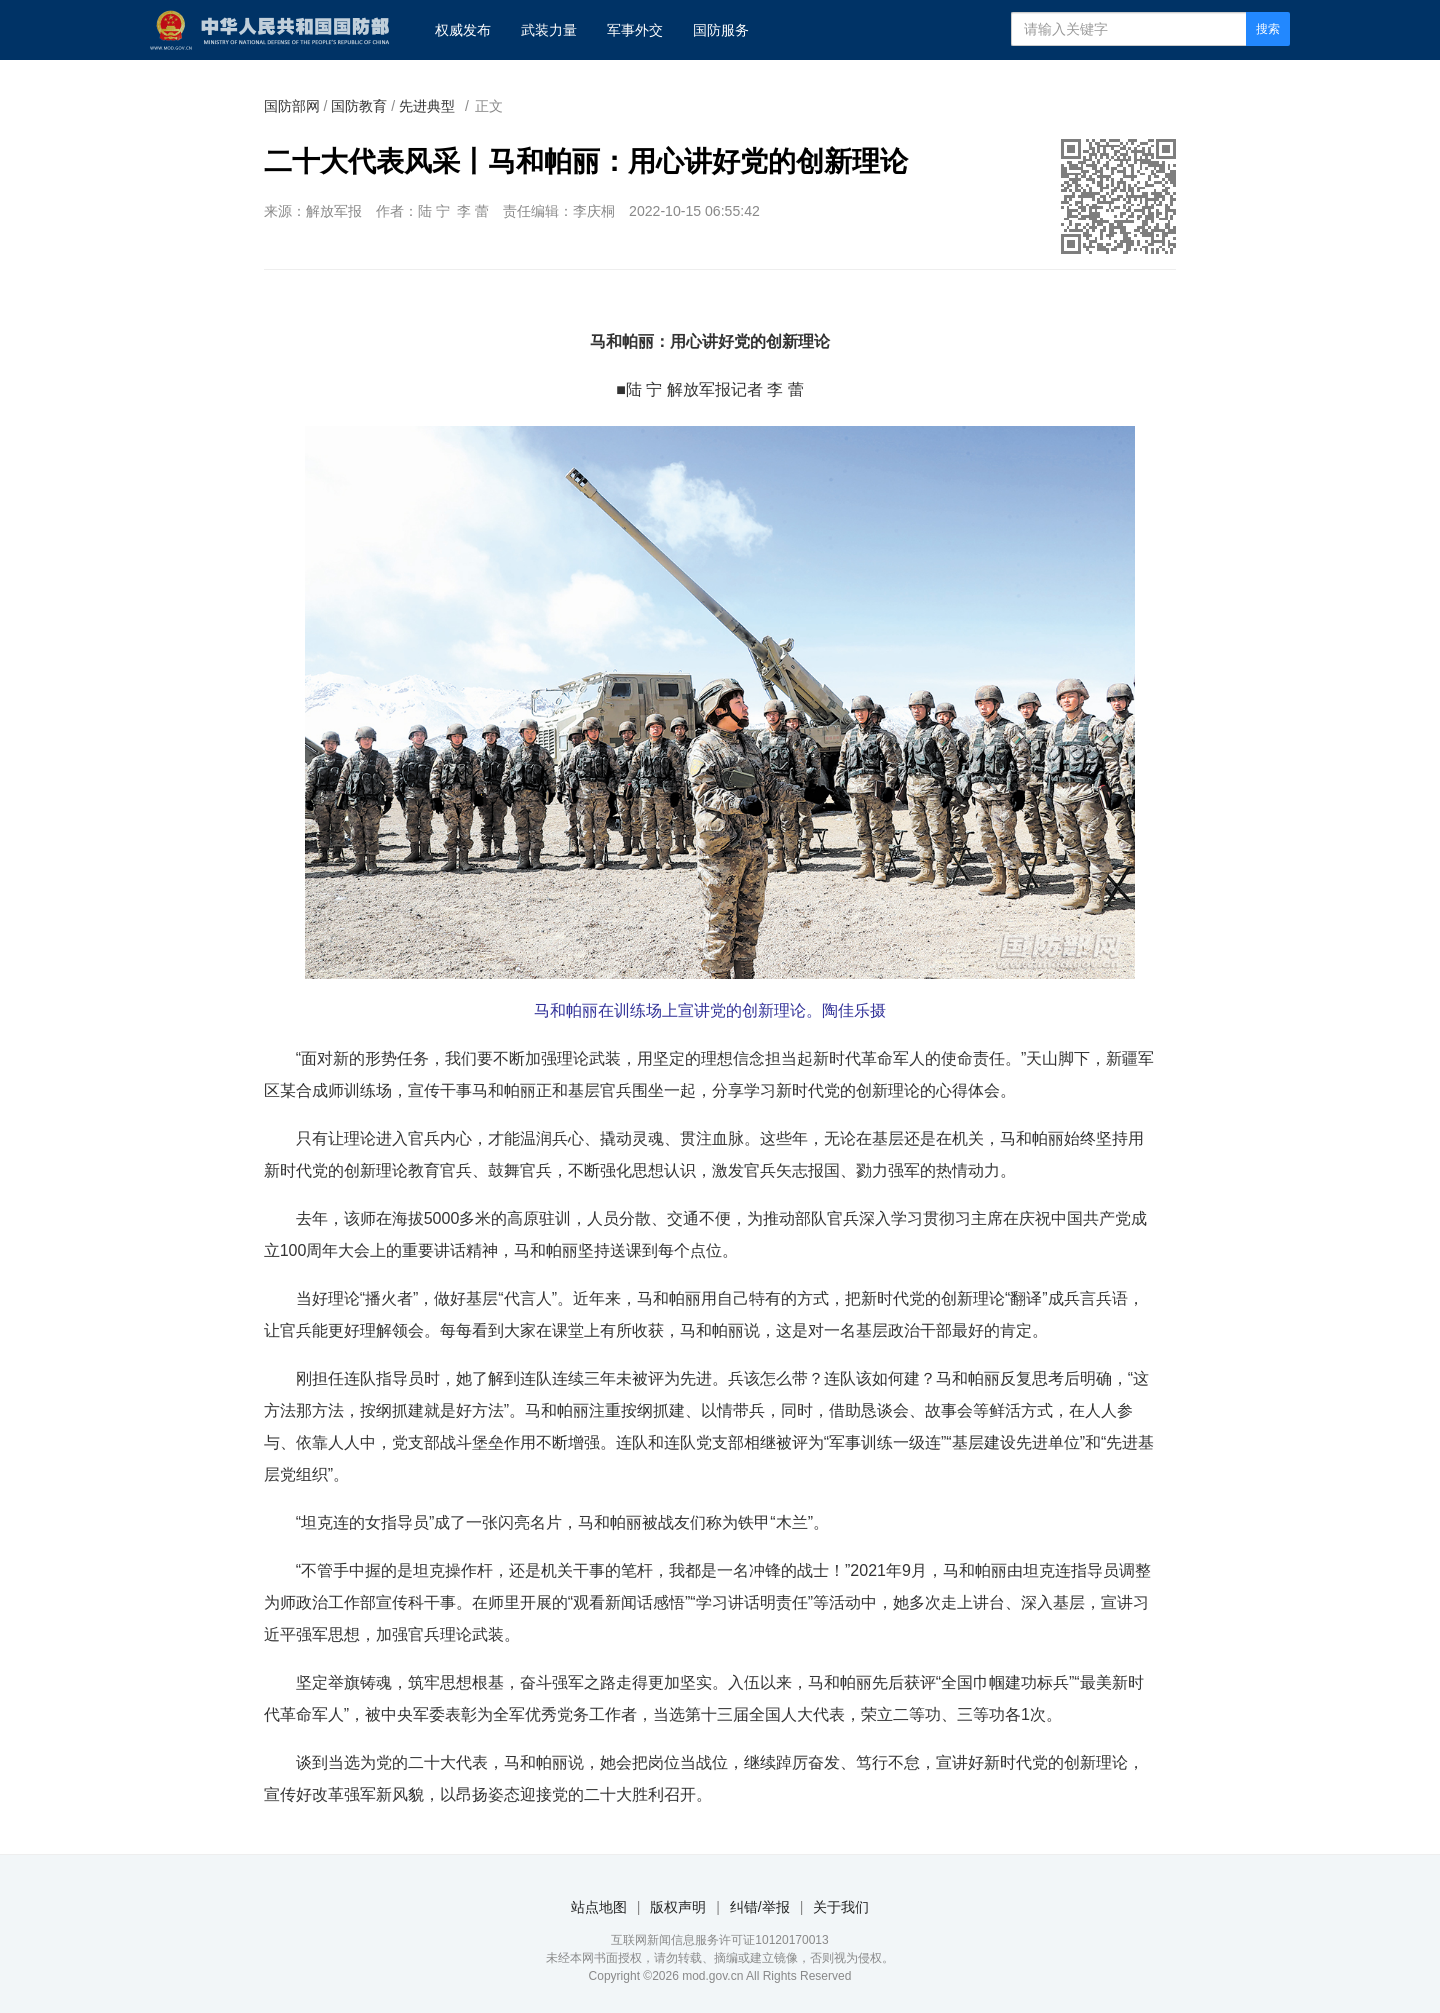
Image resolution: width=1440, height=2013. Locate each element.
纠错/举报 (760, 1907)
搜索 (1268, 29)
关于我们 (841, 1907)
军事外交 (635, 30)
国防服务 (721, 30)
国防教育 (359, 106)
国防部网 (292, 106)
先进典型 (427, 106)
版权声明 (678, 1907)
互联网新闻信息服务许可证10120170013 (719, 1940)
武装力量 (549, 30)
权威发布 (463, 30)
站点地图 (599, 1907)
